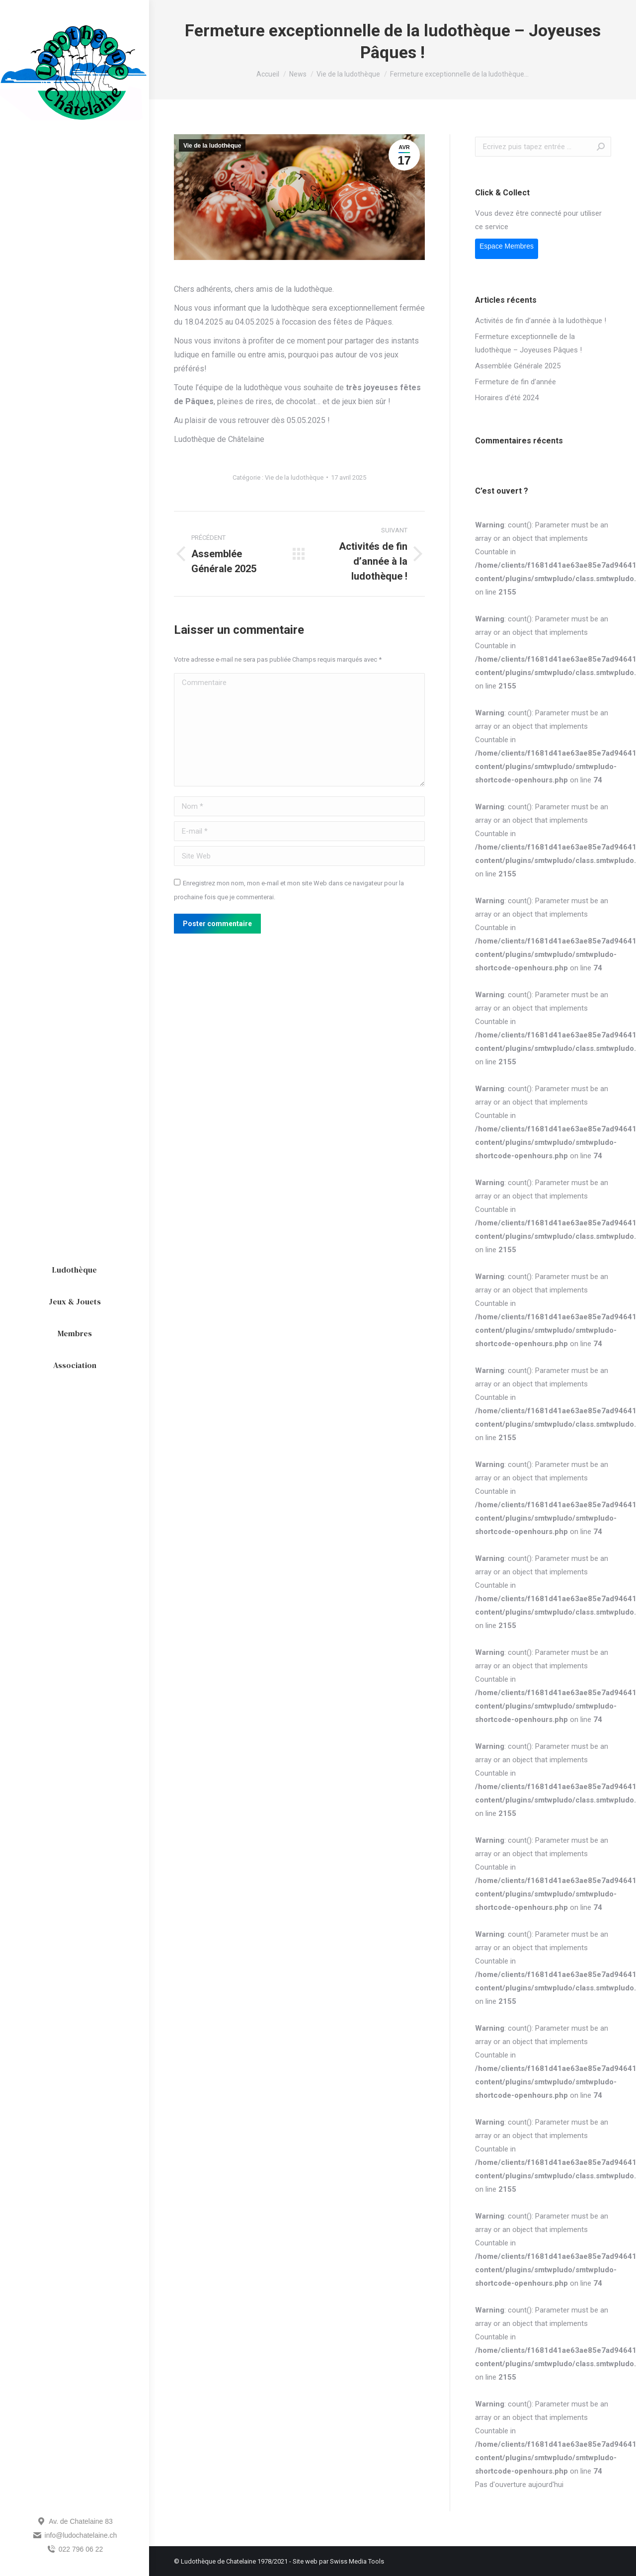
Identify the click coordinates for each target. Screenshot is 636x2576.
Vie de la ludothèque (212, 145)
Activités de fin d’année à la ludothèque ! (540, 320)
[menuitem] (74, 1270)
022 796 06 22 (74, 2549)
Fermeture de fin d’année (515, 381)
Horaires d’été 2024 (507, 397)
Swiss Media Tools (357, 2561)
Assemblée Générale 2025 (517, 365)
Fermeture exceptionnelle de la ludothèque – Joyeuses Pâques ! (528, 343)
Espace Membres (506, 246)
